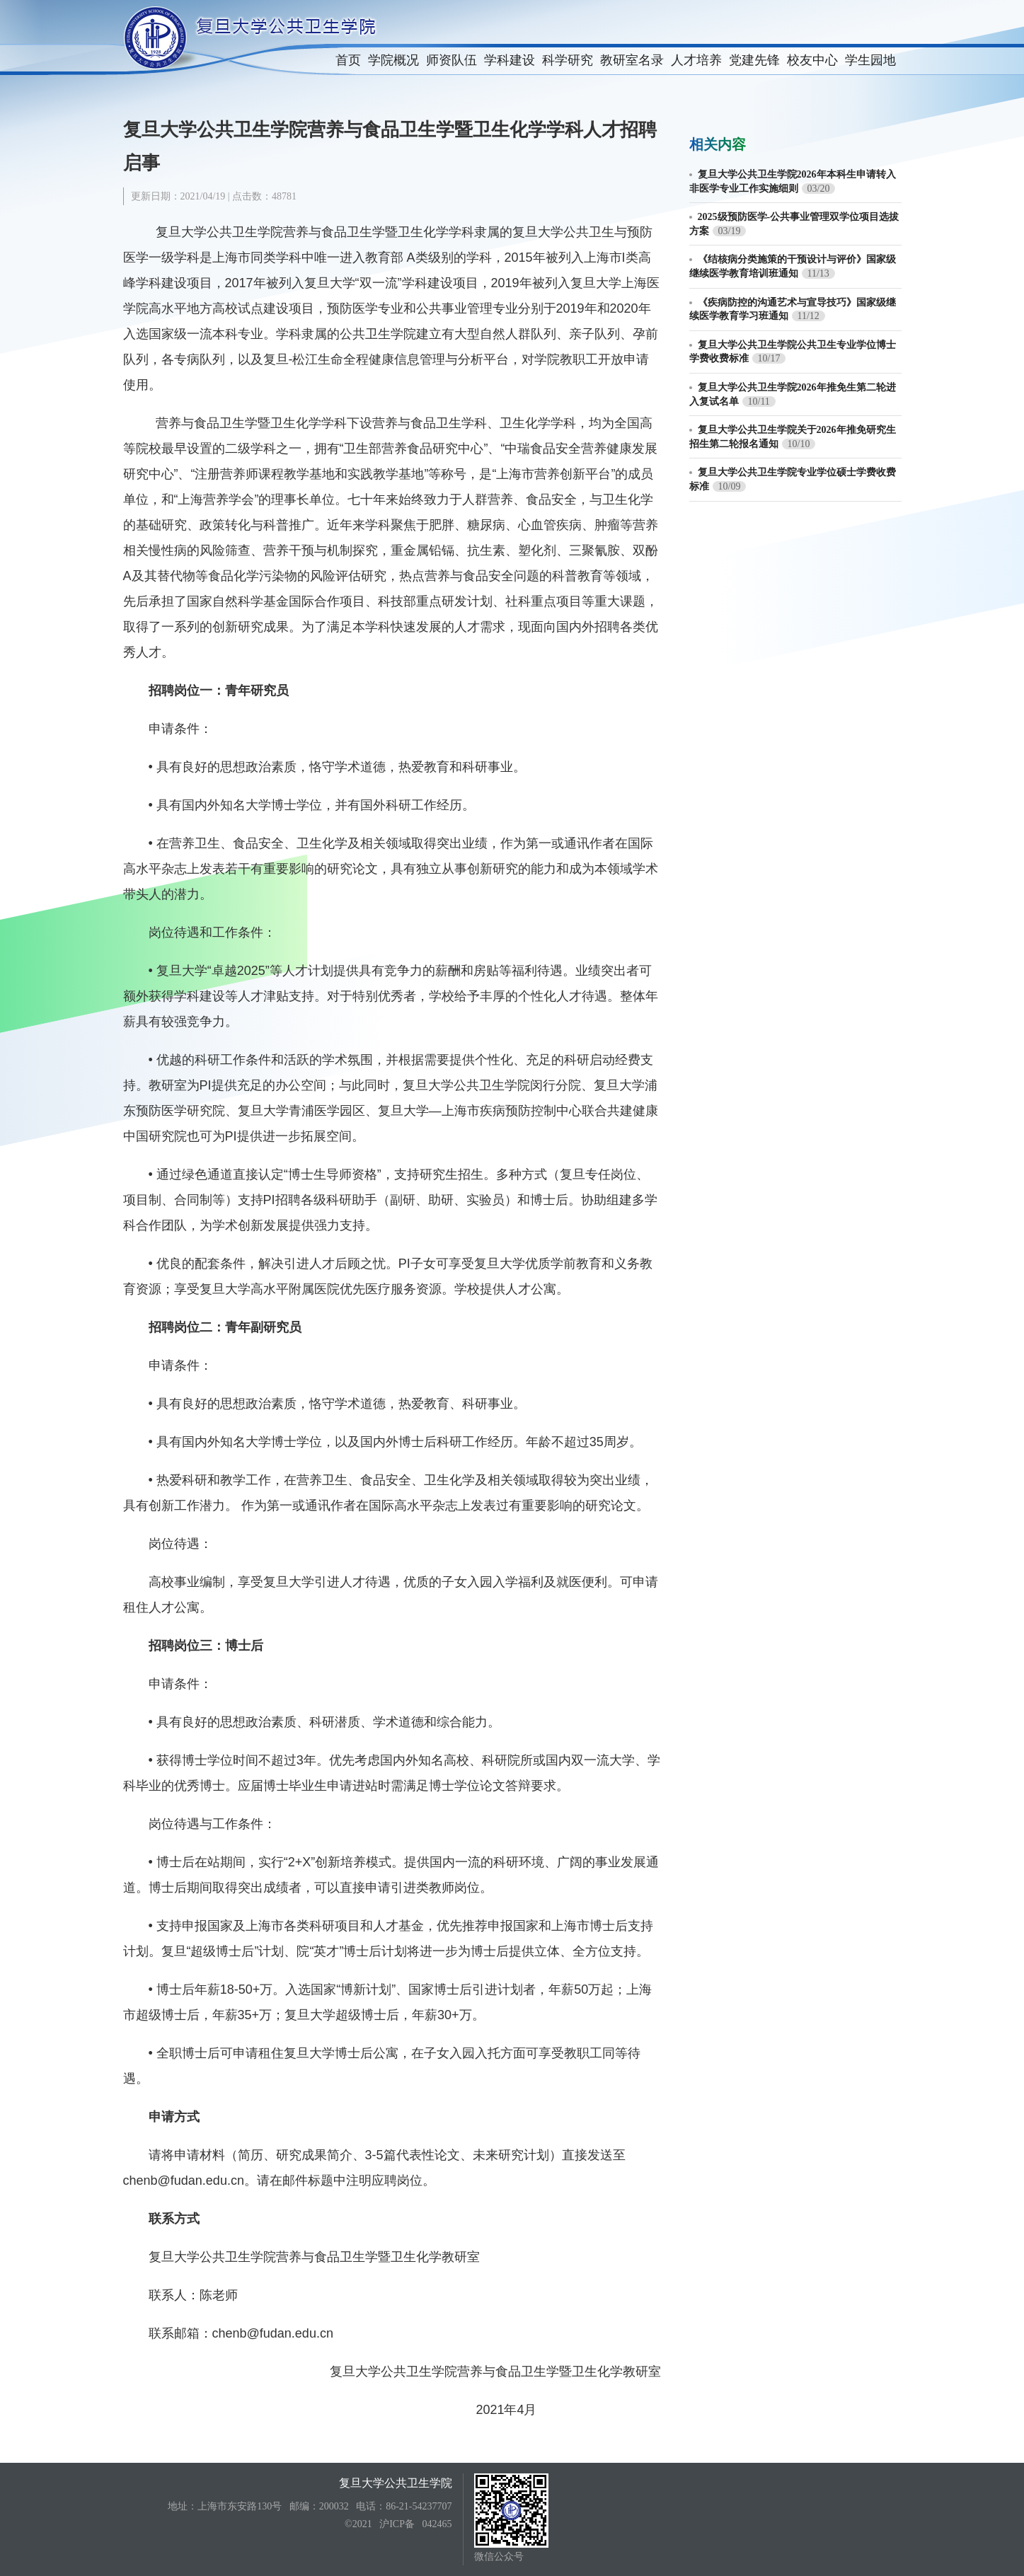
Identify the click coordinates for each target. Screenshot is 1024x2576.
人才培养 (696, 60)
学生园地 (870, 60)
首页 (348, 60)
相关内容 (717, 144)
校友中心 (812, 60)
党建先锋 (754, 60)
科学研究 (567, 60)
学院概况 (393, 60)
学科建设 (509, 60)
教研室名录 (632, 60)
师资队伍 (451, 60)
